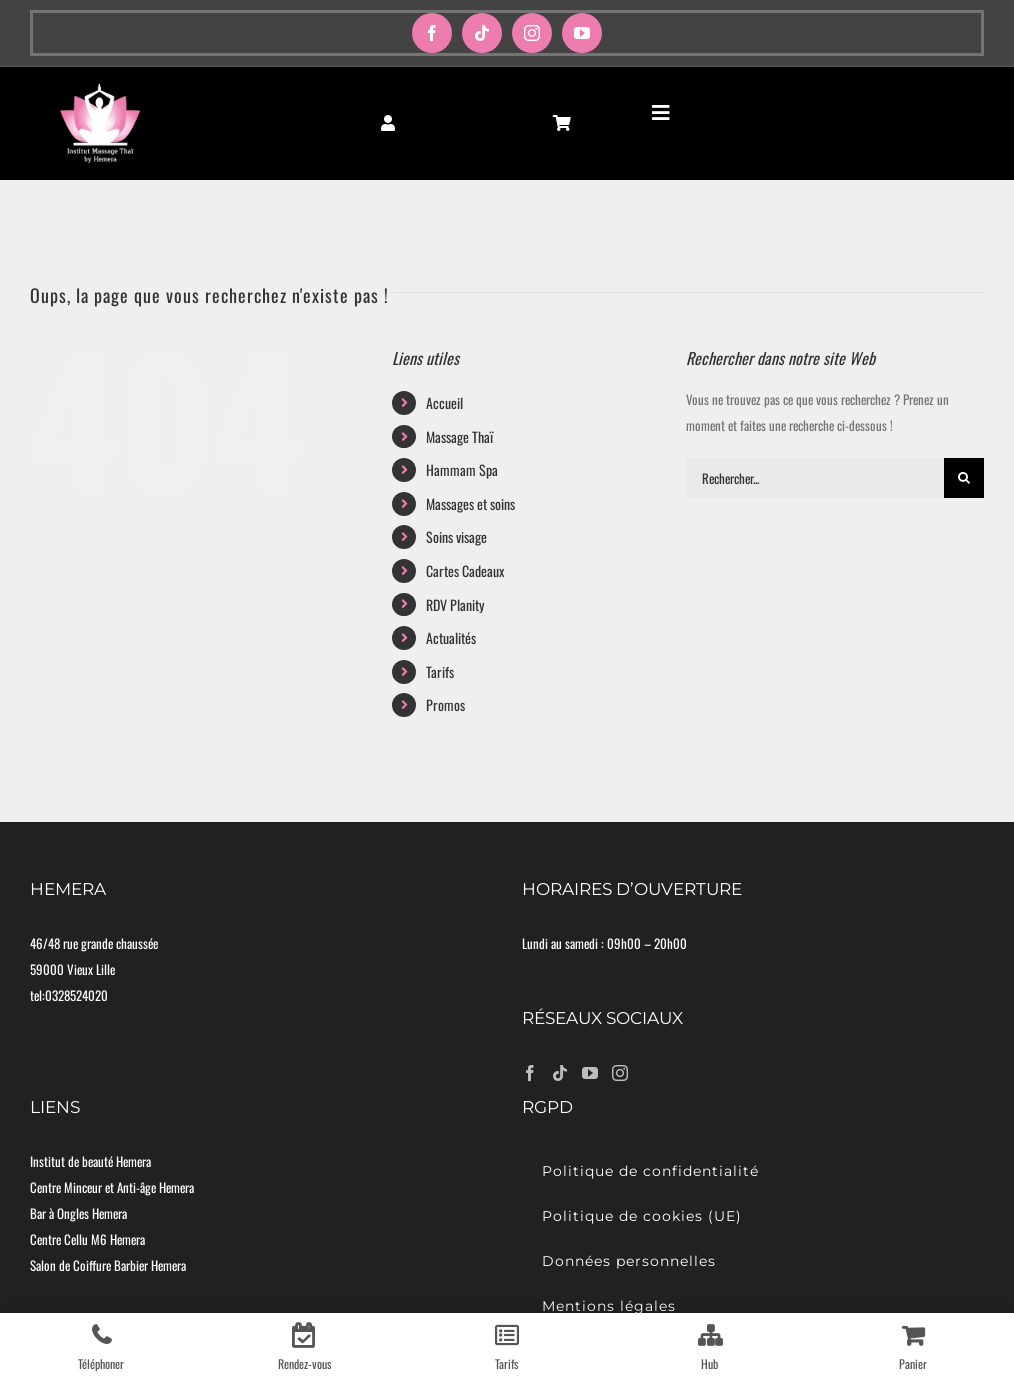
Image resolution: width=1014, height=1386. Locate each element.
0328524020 (76, 995)
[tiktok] (482, 33)
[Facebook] (530, 1073)
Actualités (451, 637)
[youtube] (582, 33)
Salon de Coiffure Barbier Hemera (108, 1265)
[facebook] (432, 33)
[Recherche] (964, 478)
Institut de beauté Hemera (90, 1161)
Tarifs (440, 671)
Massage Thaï (459, 436)
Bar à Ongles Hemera (78, 1213)
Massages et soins (470, 503)
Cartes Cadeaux (465, 570)
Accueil (444, 402)
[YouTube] (590, 1073)
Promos (445, 704)
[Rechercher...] (815, 478)
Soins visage (456, 536)
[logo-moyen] (100, 89)
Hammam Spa (462, 469)
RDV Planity (455, 604)
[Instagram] (620, 1073)
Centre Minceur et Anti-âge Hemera (112, 1187)
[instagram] (532, 33)
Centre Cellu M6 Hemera (87, 1239)
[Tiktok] (560, 1073)
